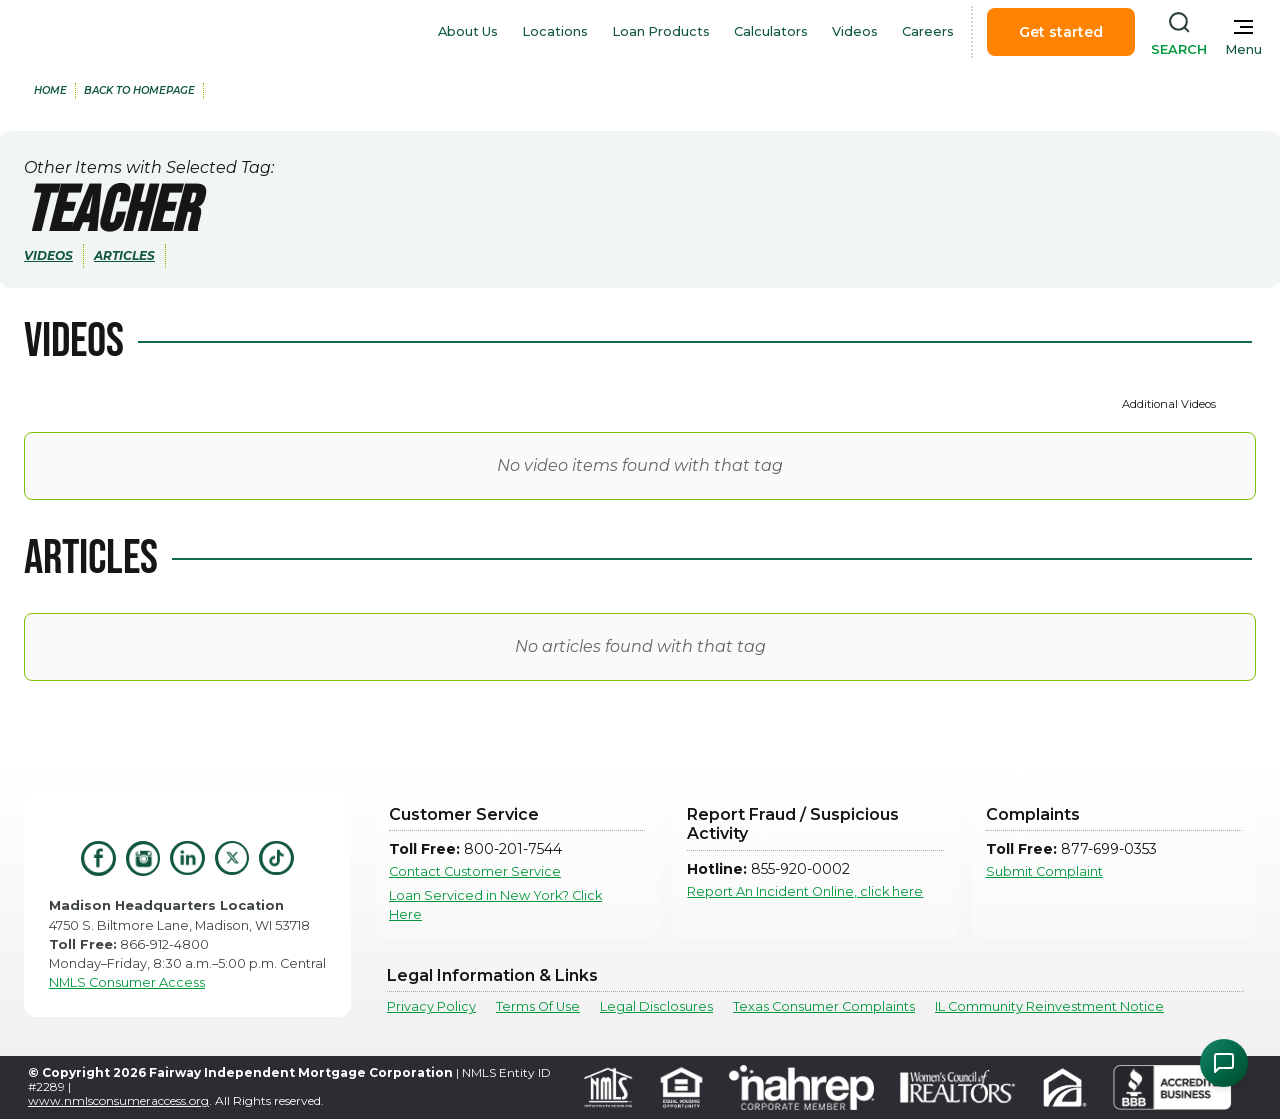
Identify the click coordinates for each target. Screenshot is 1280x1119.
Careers (928, 31)
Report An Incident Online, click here (805, 891)
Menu (1243, 49)
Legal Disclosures (656, 1006)
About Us (468, 31)
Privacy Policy (431, 1006)
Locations (555, 31)
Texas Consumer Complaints (824, 1006)
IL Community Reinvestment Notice (1049, 1006)
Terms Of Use (538, 1006)
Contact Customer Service (475, 871)
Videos (855, 31)
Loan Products (661, 31)
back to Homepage (139, 90)
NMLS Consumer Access (127, 982)
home (50, 90)
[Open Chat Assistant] (1224, 1063)
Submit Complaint (1044, 871)
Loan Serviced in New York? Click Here (495, 905)
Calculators (771, 31)
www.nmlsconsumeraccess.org (118, 1100)
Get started (1061, 32)
